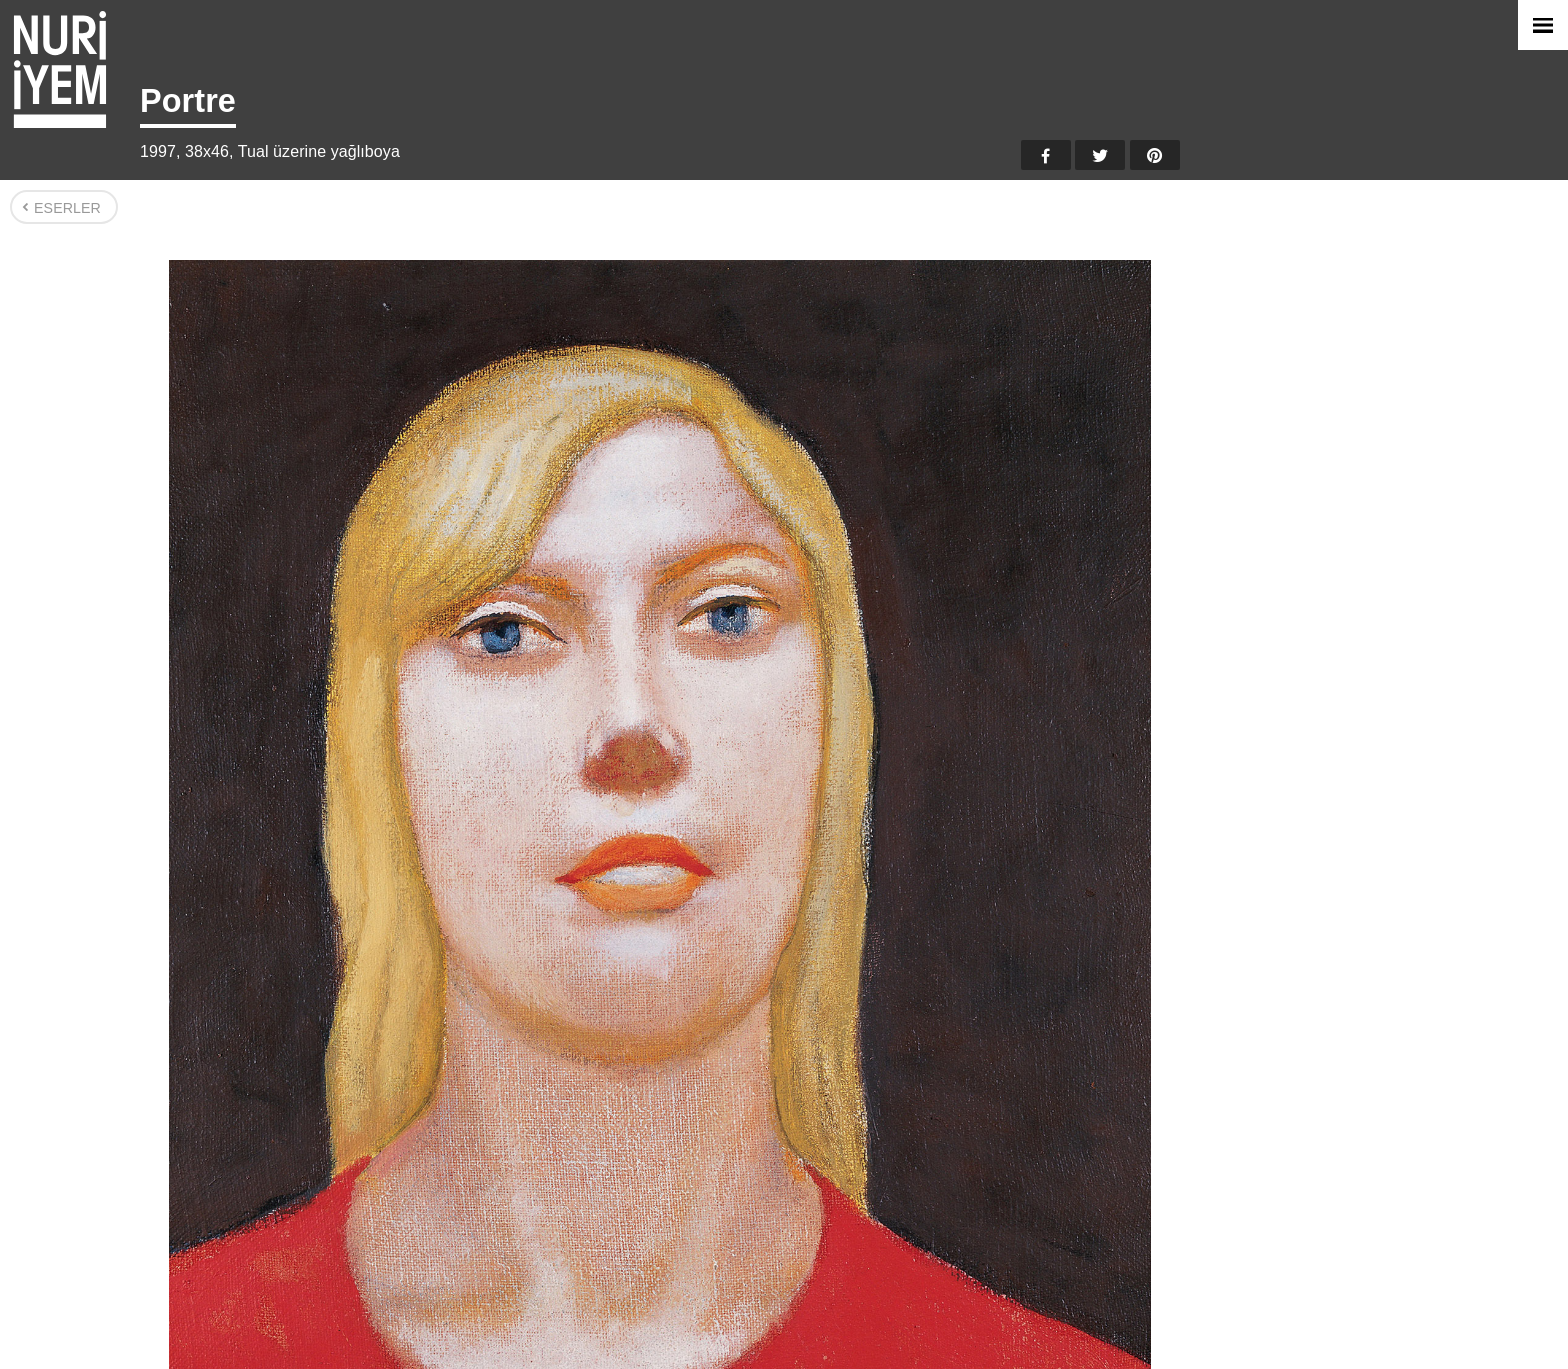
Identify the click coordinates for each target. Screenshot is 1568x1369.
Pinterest (1155, 155)
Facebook (1046, 155)
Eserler (67, 208)
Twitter (1100, 155)
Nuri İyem (60, 69)
